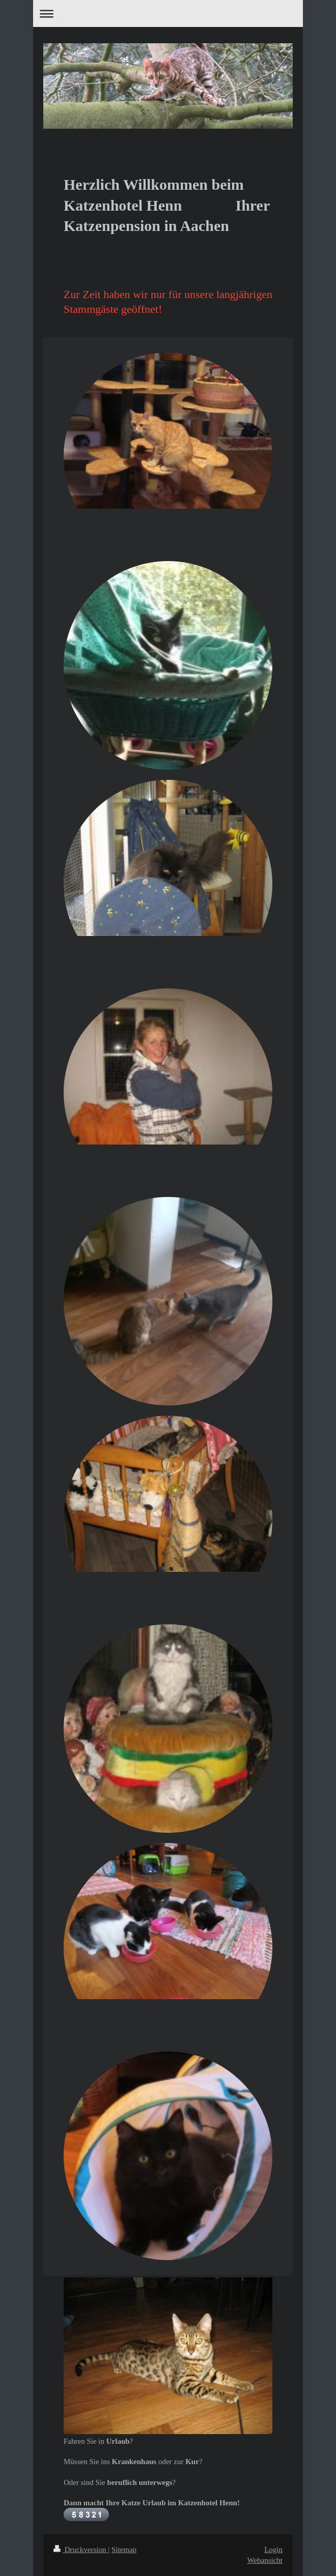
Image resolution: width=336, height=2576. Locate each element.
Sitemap (123, 2549)
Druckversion (80, 2549)
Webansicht (265, 2560)
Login (273, 2549)
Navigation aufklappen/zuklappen (168, 13)
